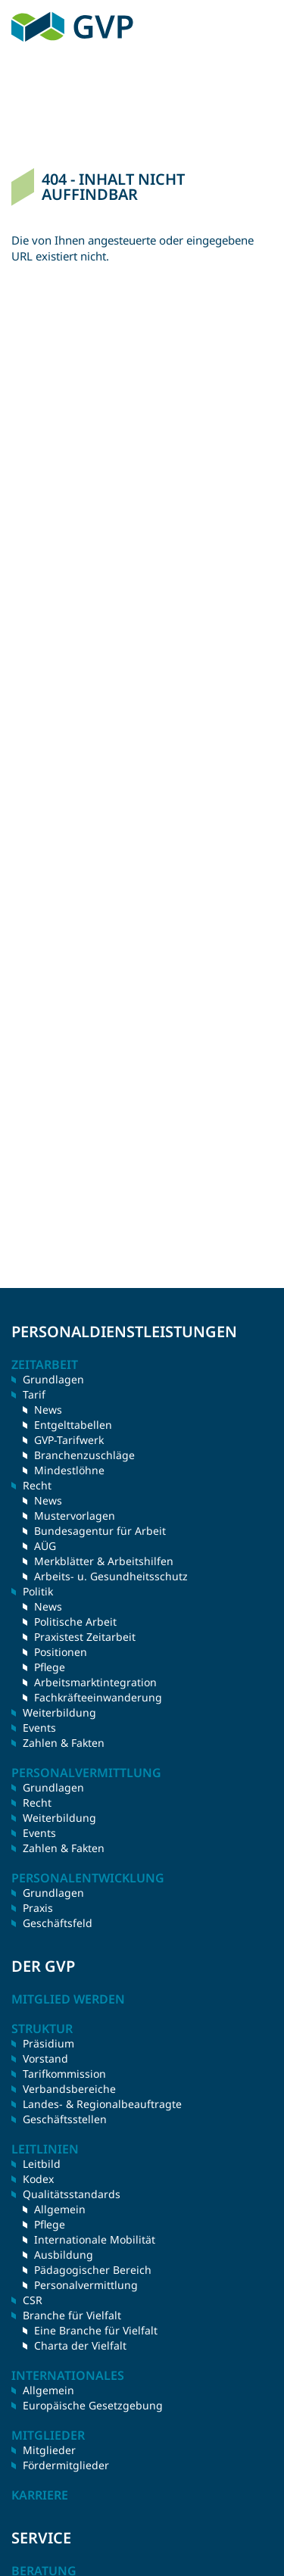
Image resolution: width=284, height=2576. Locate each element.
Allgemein (60, 2209)
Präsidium (48, 2043)
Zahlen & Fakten (64, 1743)
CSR (32, 2300)
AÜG (45, 1546)
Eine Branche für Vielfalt (96, 2330)
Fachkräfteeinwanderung (98, 1697)
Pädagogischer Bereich (92, 2270)
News (48, 1409)
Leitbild (42, 2164)
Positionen (60, 1652)
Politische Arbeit (75, 1621)
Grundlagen (53, 1379)
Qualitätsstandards (71, 2194)
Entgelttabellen (73, 1424)
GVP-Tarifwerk (69, 1440)
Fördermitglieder (66, 2465)
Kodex (38, 2179)
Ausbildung (63, 2254)
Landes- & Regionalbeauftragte (102, 2104)
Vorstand (45, 2058)
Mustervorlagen (74, 1515)
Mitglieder (49, 2450)
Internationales (67, 2375)
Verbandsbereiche (69, 2089)
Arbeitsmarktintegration (95, 1682)
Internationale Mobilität (94, 2239)
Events (39, 1727)
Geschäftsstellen (65, 2119)
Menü (262, 27)
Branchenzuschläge (84, 1455)
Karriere (39, 2495)
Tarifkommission (64, 2073)
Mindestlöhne (69, 1470)
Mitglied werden (68, 1999)
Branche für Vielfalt (72, 2315)
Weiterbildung (59, 1712)
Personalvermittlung (86, 2285)
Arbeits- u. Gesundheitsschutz (111, 1576)
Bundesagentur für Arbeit (100, 1530)
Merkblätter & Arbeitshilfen (103, 1561)
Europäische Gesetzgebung (93, 2405)
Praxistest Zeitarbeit (85, 1636)
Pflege (49, 1667)
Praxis (38, 1908)
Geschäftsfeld (57, 1923)
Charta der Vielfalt (80, 2345)
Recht (37, 1802)
